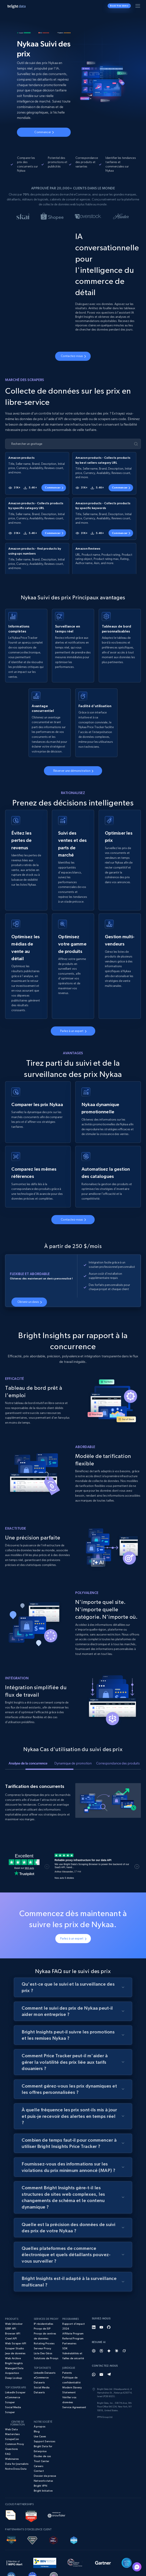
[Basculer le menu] (138, 6)
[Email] (101, 2374)
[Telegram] (109, 2374)
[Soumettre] (136, 444)
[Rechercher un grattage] (69, 444)
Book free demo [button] (119, 5)
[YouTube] (101, 2327)
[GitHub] (109, 2327)
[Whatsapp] (94, 2374)
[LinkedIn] (94, 2327)
